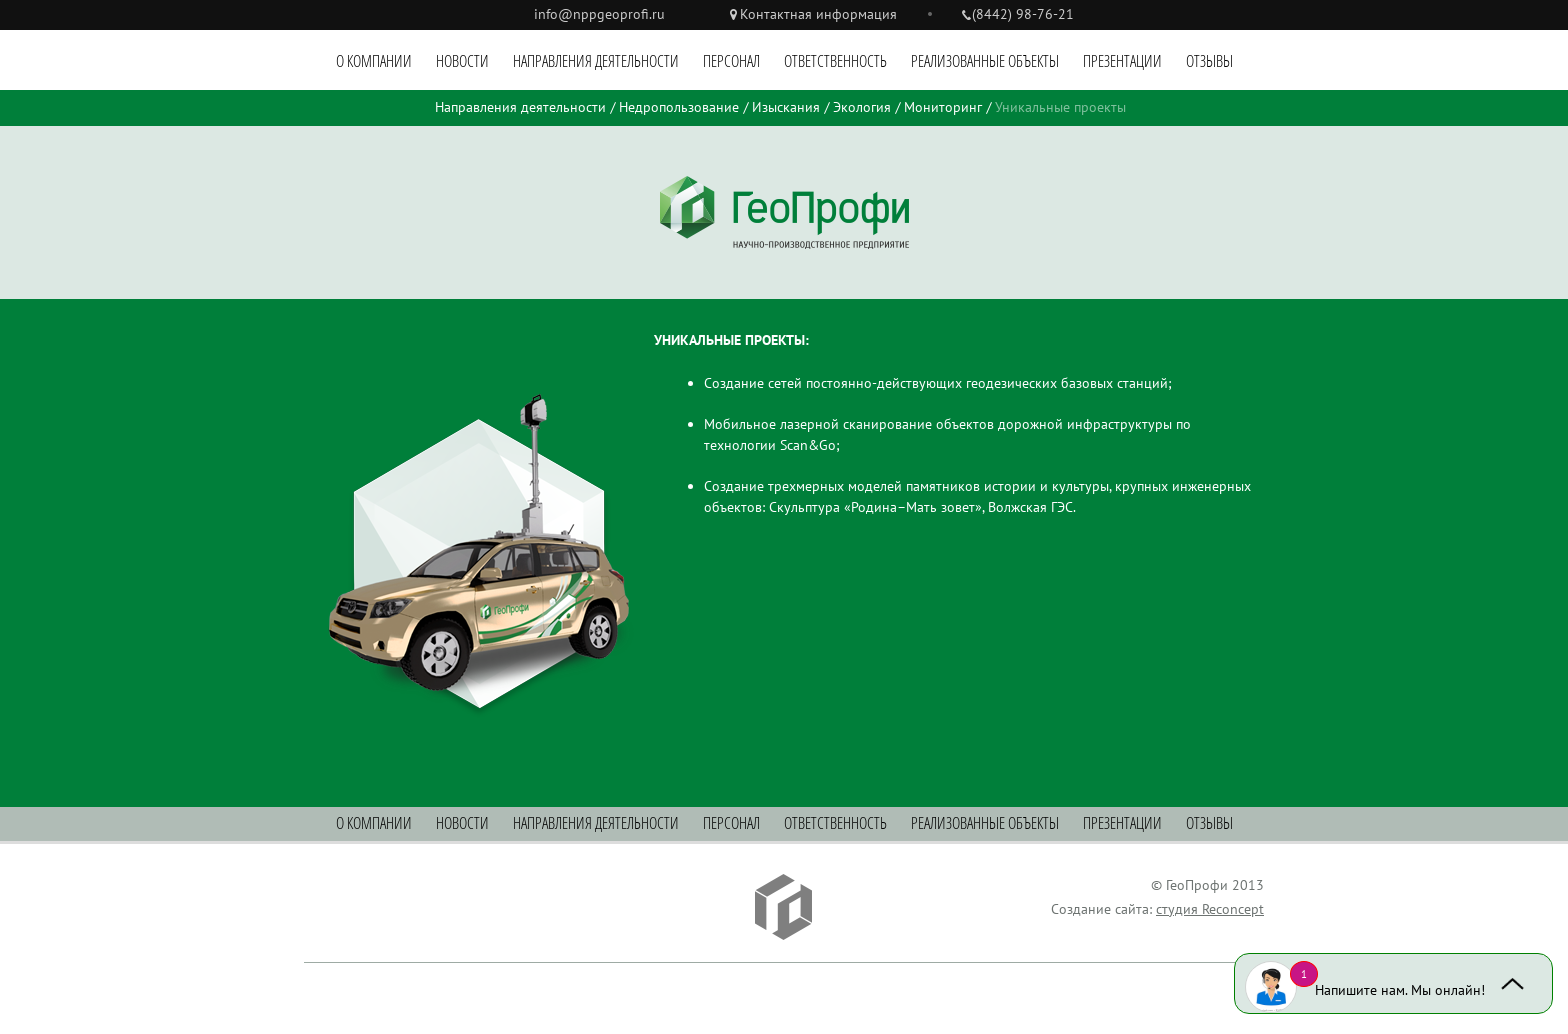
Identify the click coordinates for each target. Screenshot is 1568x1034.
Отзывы (1209, 61)
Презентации (1122, 61)
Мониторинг (943, 107)
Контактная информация (818, 14)
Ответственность (835, 61)
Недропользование (679, 107)
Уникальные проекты (1060, 107)
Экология (862, 107)
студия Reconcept (1210, 909)
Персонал (731, 61)
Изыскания (786, 107)
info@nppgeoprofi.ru (599, 14)
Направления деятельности (596, 61)
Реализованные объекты (985, 61)
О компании (374, 61)
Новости (462, 61)
